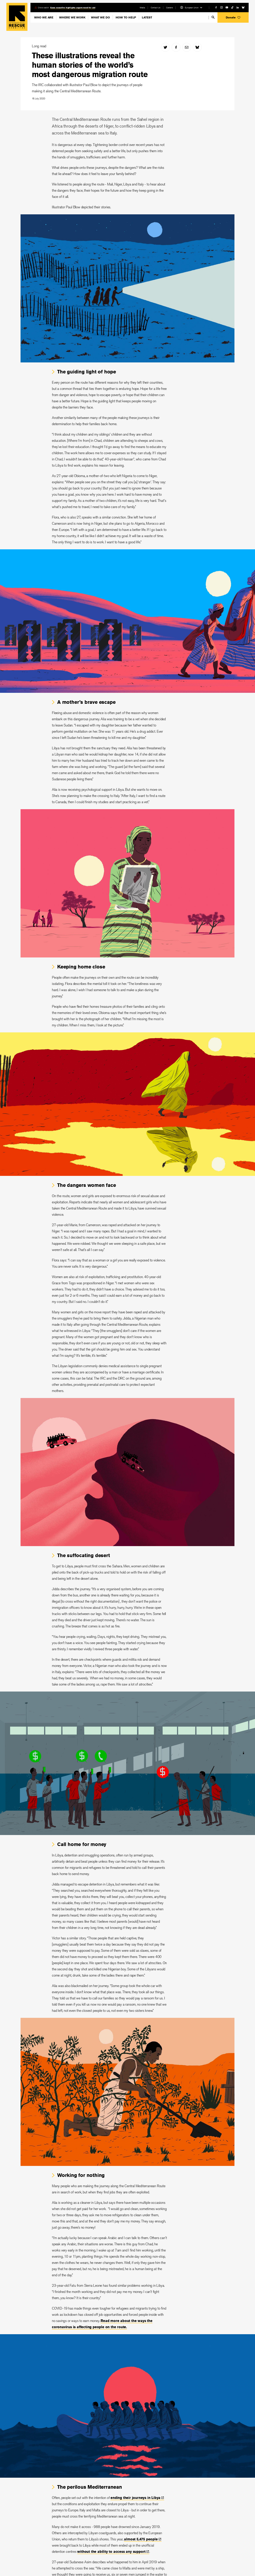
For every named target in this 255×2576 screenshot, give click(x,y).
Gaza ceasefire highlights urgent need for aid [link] (72, 7)
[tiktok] (232, 7)
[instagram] (221, 7)
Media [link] (142, 7)
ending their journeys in (137, 2497)
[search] (213, 17)
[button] (233, 17)
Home (16, 17)
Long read (39, 46)
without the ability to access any (113, 2551)
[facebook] (216, 7)
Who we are (43, 17)
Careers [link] (169, 7)
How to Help (126, 17)
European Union (191, 7)
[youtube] (227, 7)
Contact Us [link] (155, 7)
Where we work (72, 17)
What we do (100, 17)
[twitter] (165, 47)
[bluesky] (243, 7)
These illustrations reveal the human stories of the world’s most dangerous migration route (90, 65)
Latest (147, 17)
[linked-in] (237, 7)
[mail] (186, 47)
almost (142, 2539)
